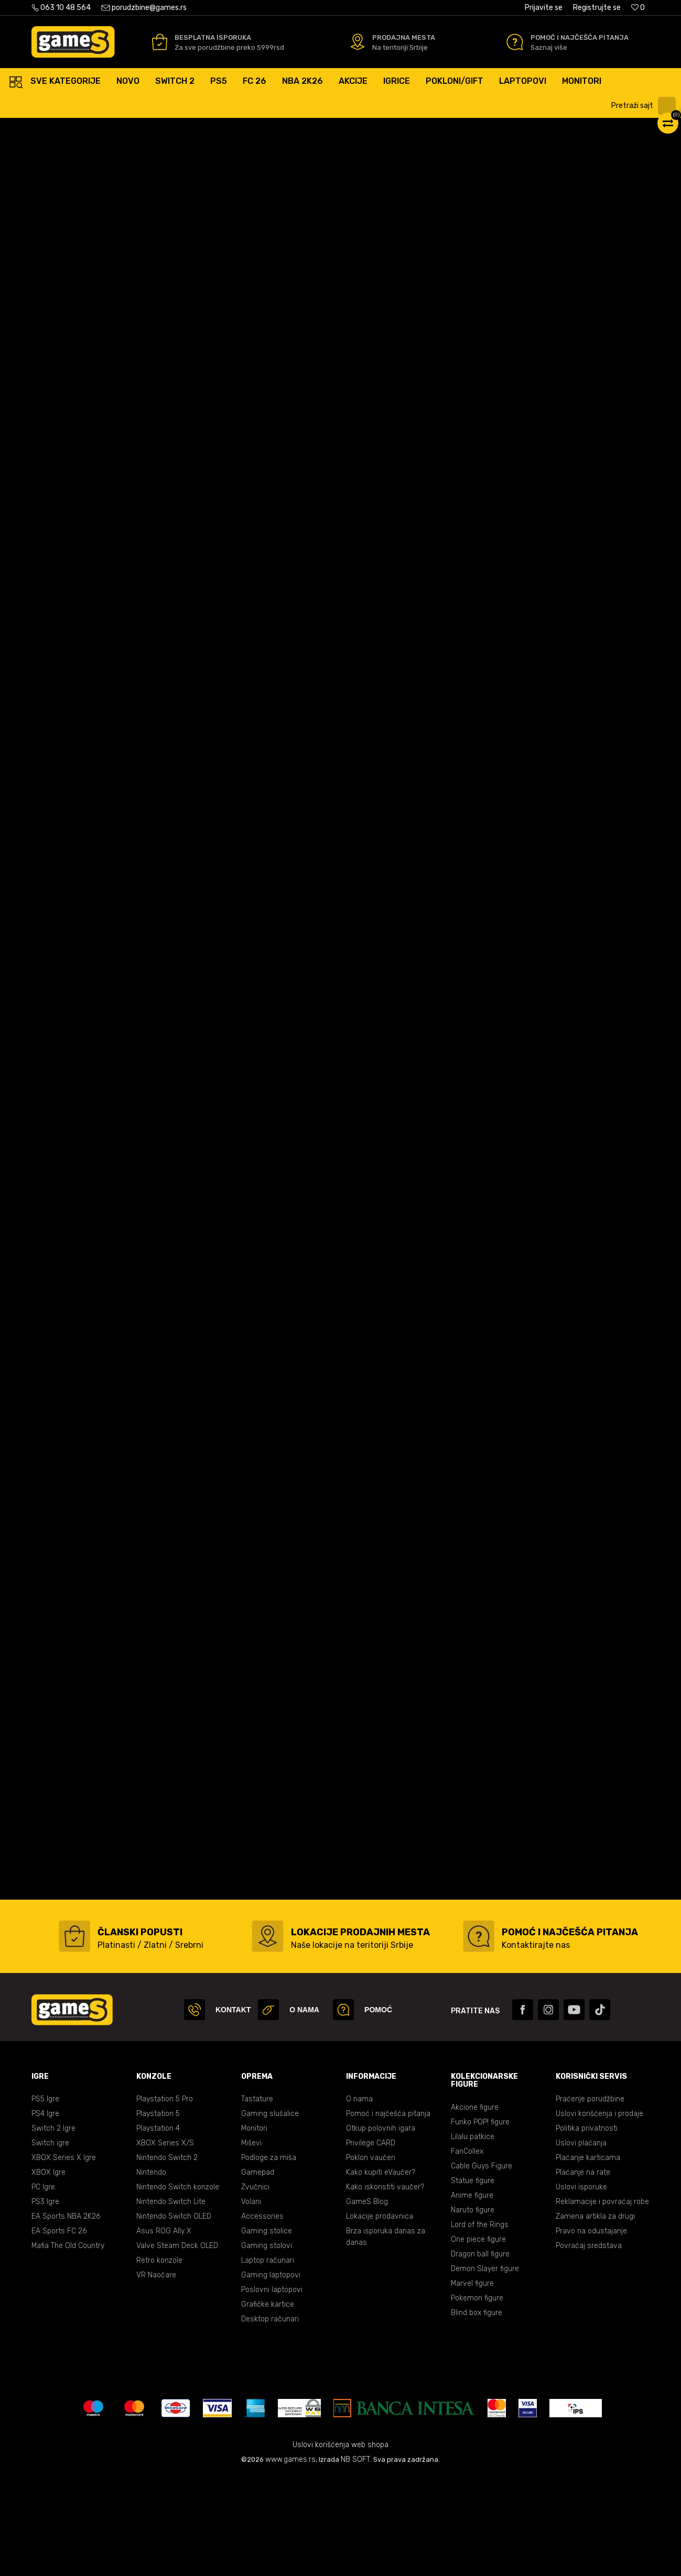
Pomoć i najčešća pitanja (388, 2213)
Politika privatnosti (587, 2228)
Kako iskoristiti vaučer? (385, 2287)
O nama (359, 2199)
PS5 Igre (45, 2199)
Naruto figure (472, 2310)
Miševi (251, 2243)
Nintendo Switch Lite (171, 2301)
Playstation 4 (158, 2228)
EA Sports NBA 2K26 (65, 2316)
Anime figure (472, 2295)
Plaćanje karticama (588, 2257)
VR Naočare (156, 2375)
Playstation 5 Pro (164, 2199)
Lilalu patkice (472, 2236)
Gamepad (257, 2272)
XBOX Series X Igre (63, 2257)
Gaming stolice (266, 2331)
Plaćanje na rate (583, 2272)
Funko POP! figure (480, 2222)
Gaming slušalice (270, 2213)
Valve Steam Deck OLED (177, 2345)
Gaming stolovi (266, 2345)
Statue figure (472, 2280)
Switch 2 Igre (53, 2228)
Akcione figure (475, 2207)
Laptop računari (267, 2360)
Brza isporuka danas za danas (385, 2337)
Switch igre (50, 2243)
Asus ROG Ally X (163, 2331)
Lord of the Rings (480, 2324)
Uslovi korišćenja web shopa (340, 2544)
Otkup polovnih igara (380, 2228)
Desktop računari (270, 2419)
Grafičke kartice (267, 2404)
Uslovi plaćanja (581, 2243)
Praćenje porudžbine (590, 2199)
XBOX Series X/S (165, 2243)
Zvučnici (255, 2287)
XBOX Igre (48, 2272)
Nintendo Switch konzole (177, 2287)
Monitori (254, 2228)
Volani (251, 2301)
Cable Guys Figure (481, 2266)
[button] (645, 106)
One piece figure (478, 2339)
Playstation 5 (158, 2213)
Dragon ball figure (480, 2354)
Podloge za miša (268, 2257)
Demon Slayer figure (485, 2368)
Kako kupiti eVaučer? (380, 2272)
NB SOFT (355, 2559)
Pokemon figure (477, 2398)
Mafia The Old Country (67, 2345)
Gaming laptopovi (270, 2375)
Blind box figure (476, 2412)
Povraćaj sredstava (589, 2345)
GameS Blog (367, 2301)
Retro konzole (159, 2360)
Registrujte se (597, 7)
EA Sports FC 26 (59, 2331)
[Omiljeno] (638, 7)
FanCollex (467, 2251)
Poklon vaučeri (370, 2257)
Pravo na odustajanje (591, 2331)
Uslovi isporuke (581, 2287)
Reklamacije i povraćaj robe (602, 2301)
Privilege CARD (370, 2243)
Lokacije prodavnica (379, 2316)
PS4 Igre (45, 2213)
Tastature (257, 2199)
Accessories (262, 2316)
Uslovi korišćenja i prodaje (599, 2213)
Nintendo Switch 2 (167, 2257)
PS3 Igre (45, 2301)
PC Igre (43, 2287)
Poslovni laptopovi (271, 2389)
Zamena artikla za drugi (595, 2316)
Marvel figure (472, 2383)
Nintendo (151, 2272)
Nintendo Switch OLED (173, 2316)
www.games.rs (290, 2559)
